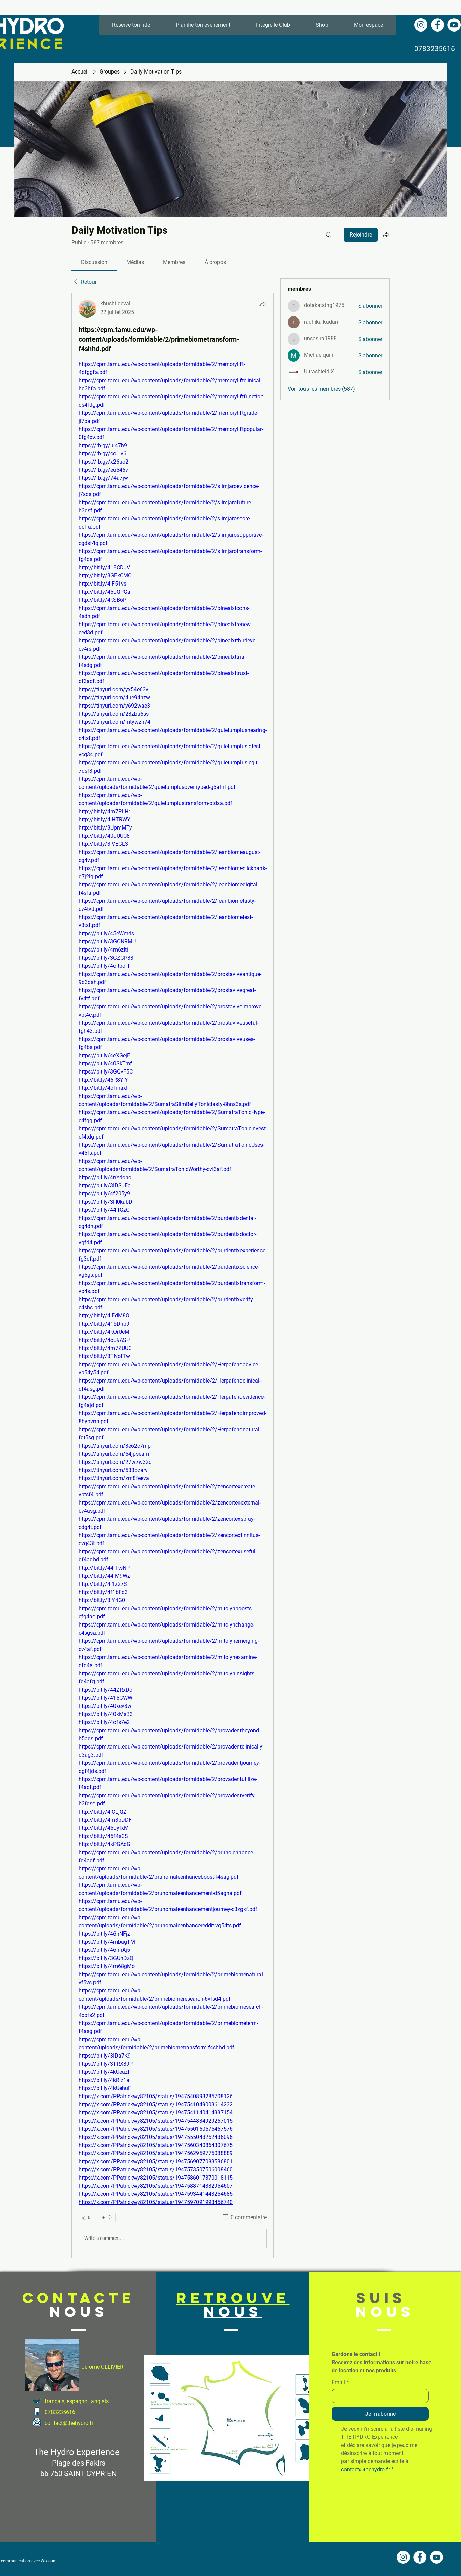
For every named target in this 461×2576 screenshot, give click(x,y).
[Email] (378, 2395)
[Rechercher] (328, 235)
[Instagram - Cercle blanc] (420, 25)
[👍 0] (86, 2217)
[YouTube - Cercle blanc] (454, 25)
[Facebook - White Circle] (437, 25)
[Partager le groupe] (386, 234)
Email (340, 2382)
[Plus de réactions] (107, 2217)
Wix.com (49, 2561)
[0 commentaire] (244, 2217)
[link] (94, 262)
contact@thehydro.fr (69, 2423)
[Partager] (262, 304)
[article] (172, 1275)
